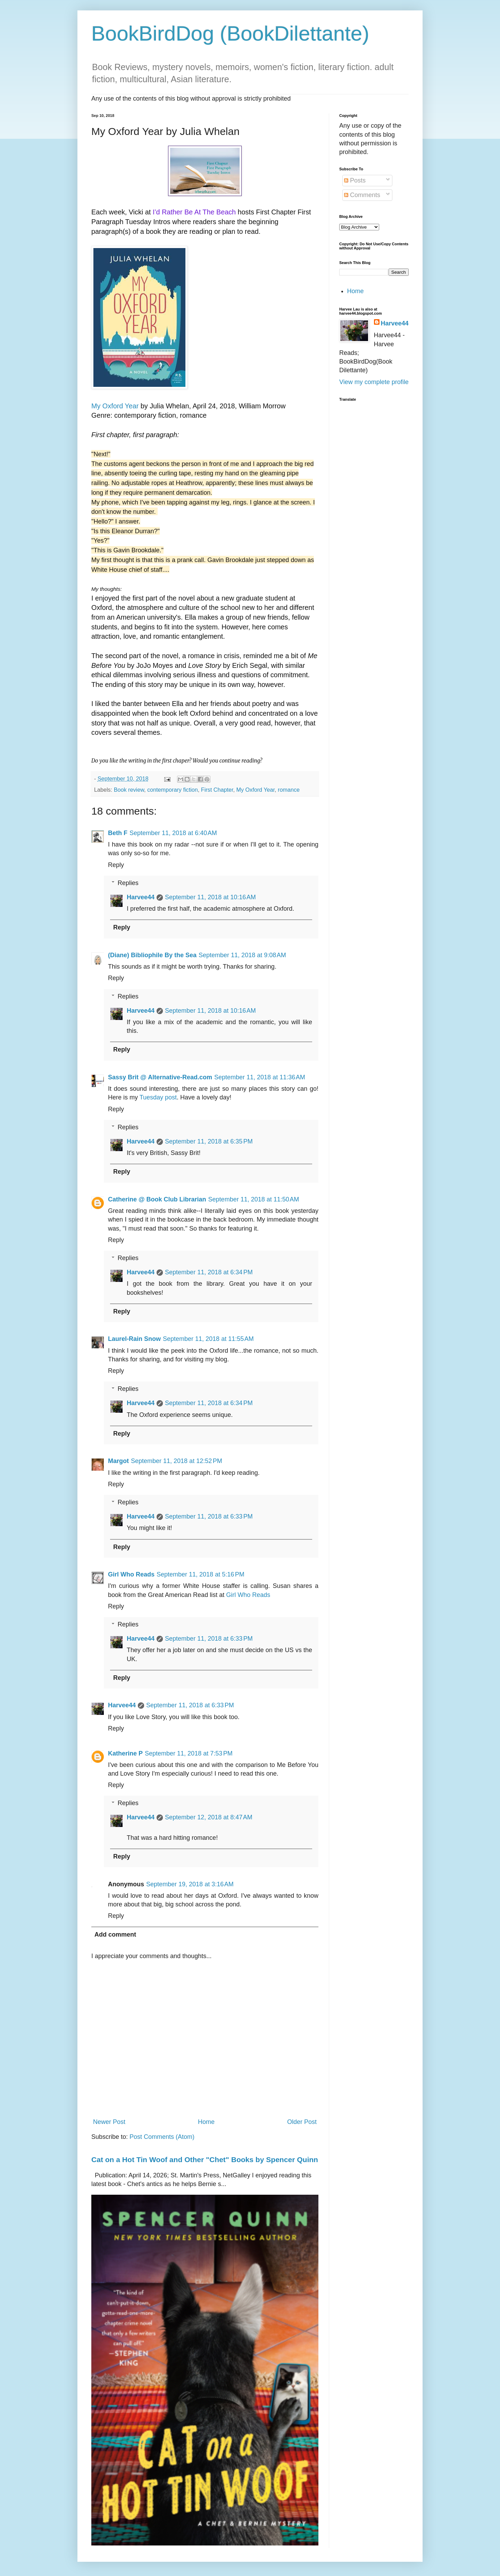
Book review (129, 790)
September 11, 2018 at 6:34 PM (209, 1272)
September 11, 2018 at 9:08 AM (242, 955)
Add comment (115, 1934)
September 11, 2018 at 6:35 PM (209, 1141)
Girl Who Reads (131, 1574)
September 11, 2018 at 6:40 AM (173, 833)
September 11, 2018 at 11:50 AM (253, 1199)
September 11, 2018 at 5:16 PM (200, 1574)
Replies (128, 882)
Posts (355, 180)
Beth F (117, 833)
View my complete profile (374, 382)
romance (289, 790)
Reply (116, 864)
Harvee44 (141, 897)
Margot (118, 1460)
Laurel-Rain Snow (134, 1338)
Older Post (302, 2121)
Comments (362, 195)
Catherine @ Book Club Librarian (157, 1199)
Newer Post (109, 2121)
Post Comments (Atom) (162, 2136)
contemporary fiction (172, 790)
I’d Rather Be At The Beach (194, 212)
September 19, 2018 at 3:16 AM (190, 1884)
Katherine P (125, 1753)
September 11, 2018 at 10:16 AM (210, 897)
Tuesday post (158, 1097)
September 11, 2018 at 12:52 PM (176, 1460)
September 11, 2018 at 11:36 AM (259, 1077)
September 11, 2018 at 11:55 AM (208, 1338)
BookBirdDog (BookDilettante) (230, 33)
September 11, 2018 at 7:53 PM (189, 1753)
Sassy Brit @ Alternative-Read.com (160, 1077)
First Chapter (217, 790)
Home (206, 2121)
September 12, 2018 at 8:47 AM (208, 1817)
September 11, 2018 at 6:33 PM (209, 1516)
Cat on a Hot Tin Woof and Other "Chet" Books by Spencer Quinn (204, 2159)
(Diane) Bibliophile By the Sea (152, 955)
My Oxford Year (115, 406)
